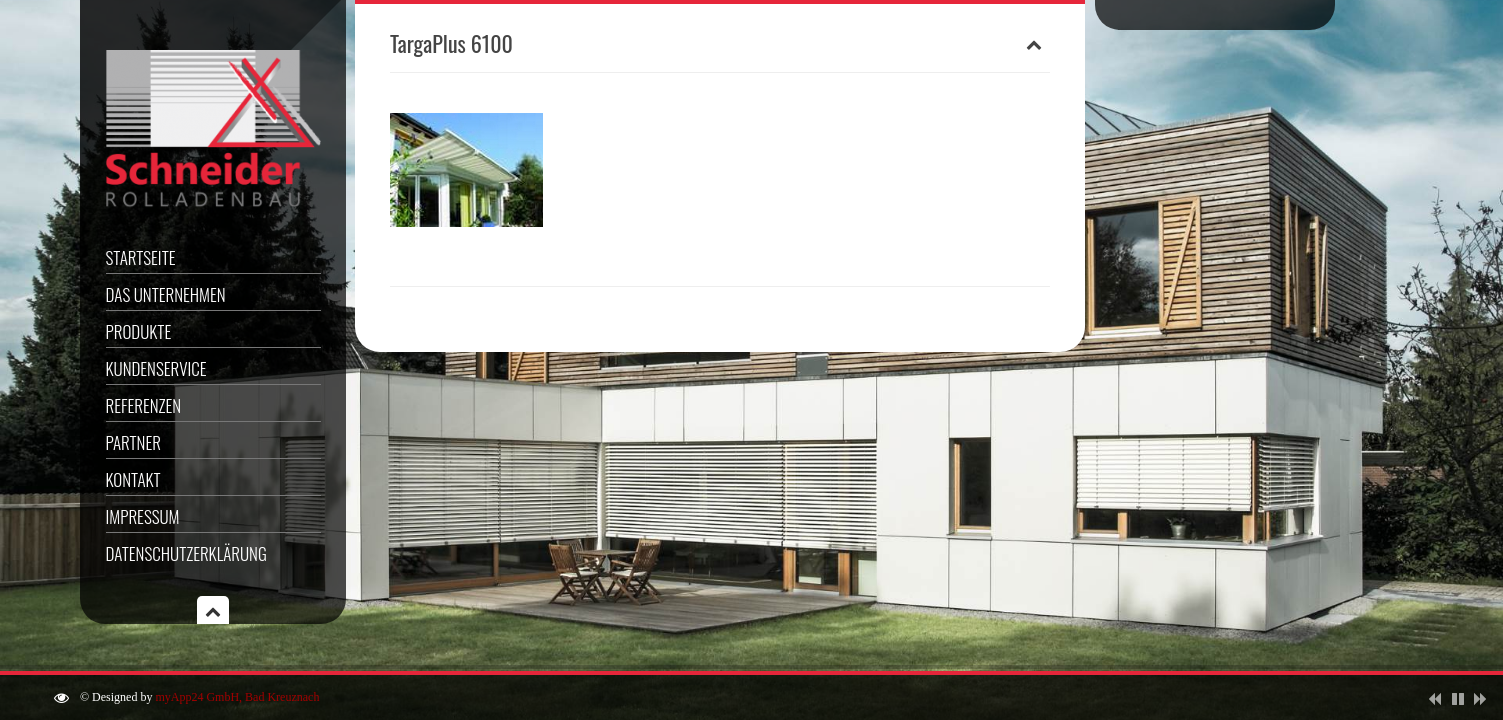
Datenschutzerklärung (186, 553)
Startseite (141, 257)
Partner (133, 442)
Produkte (139, 331)
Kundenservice (156, 368)
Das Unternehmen (166, 294)
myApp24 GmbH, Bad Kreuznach (237, 697)
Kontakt (133, 479)
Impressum (143, 516)
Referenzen (144, 405)
